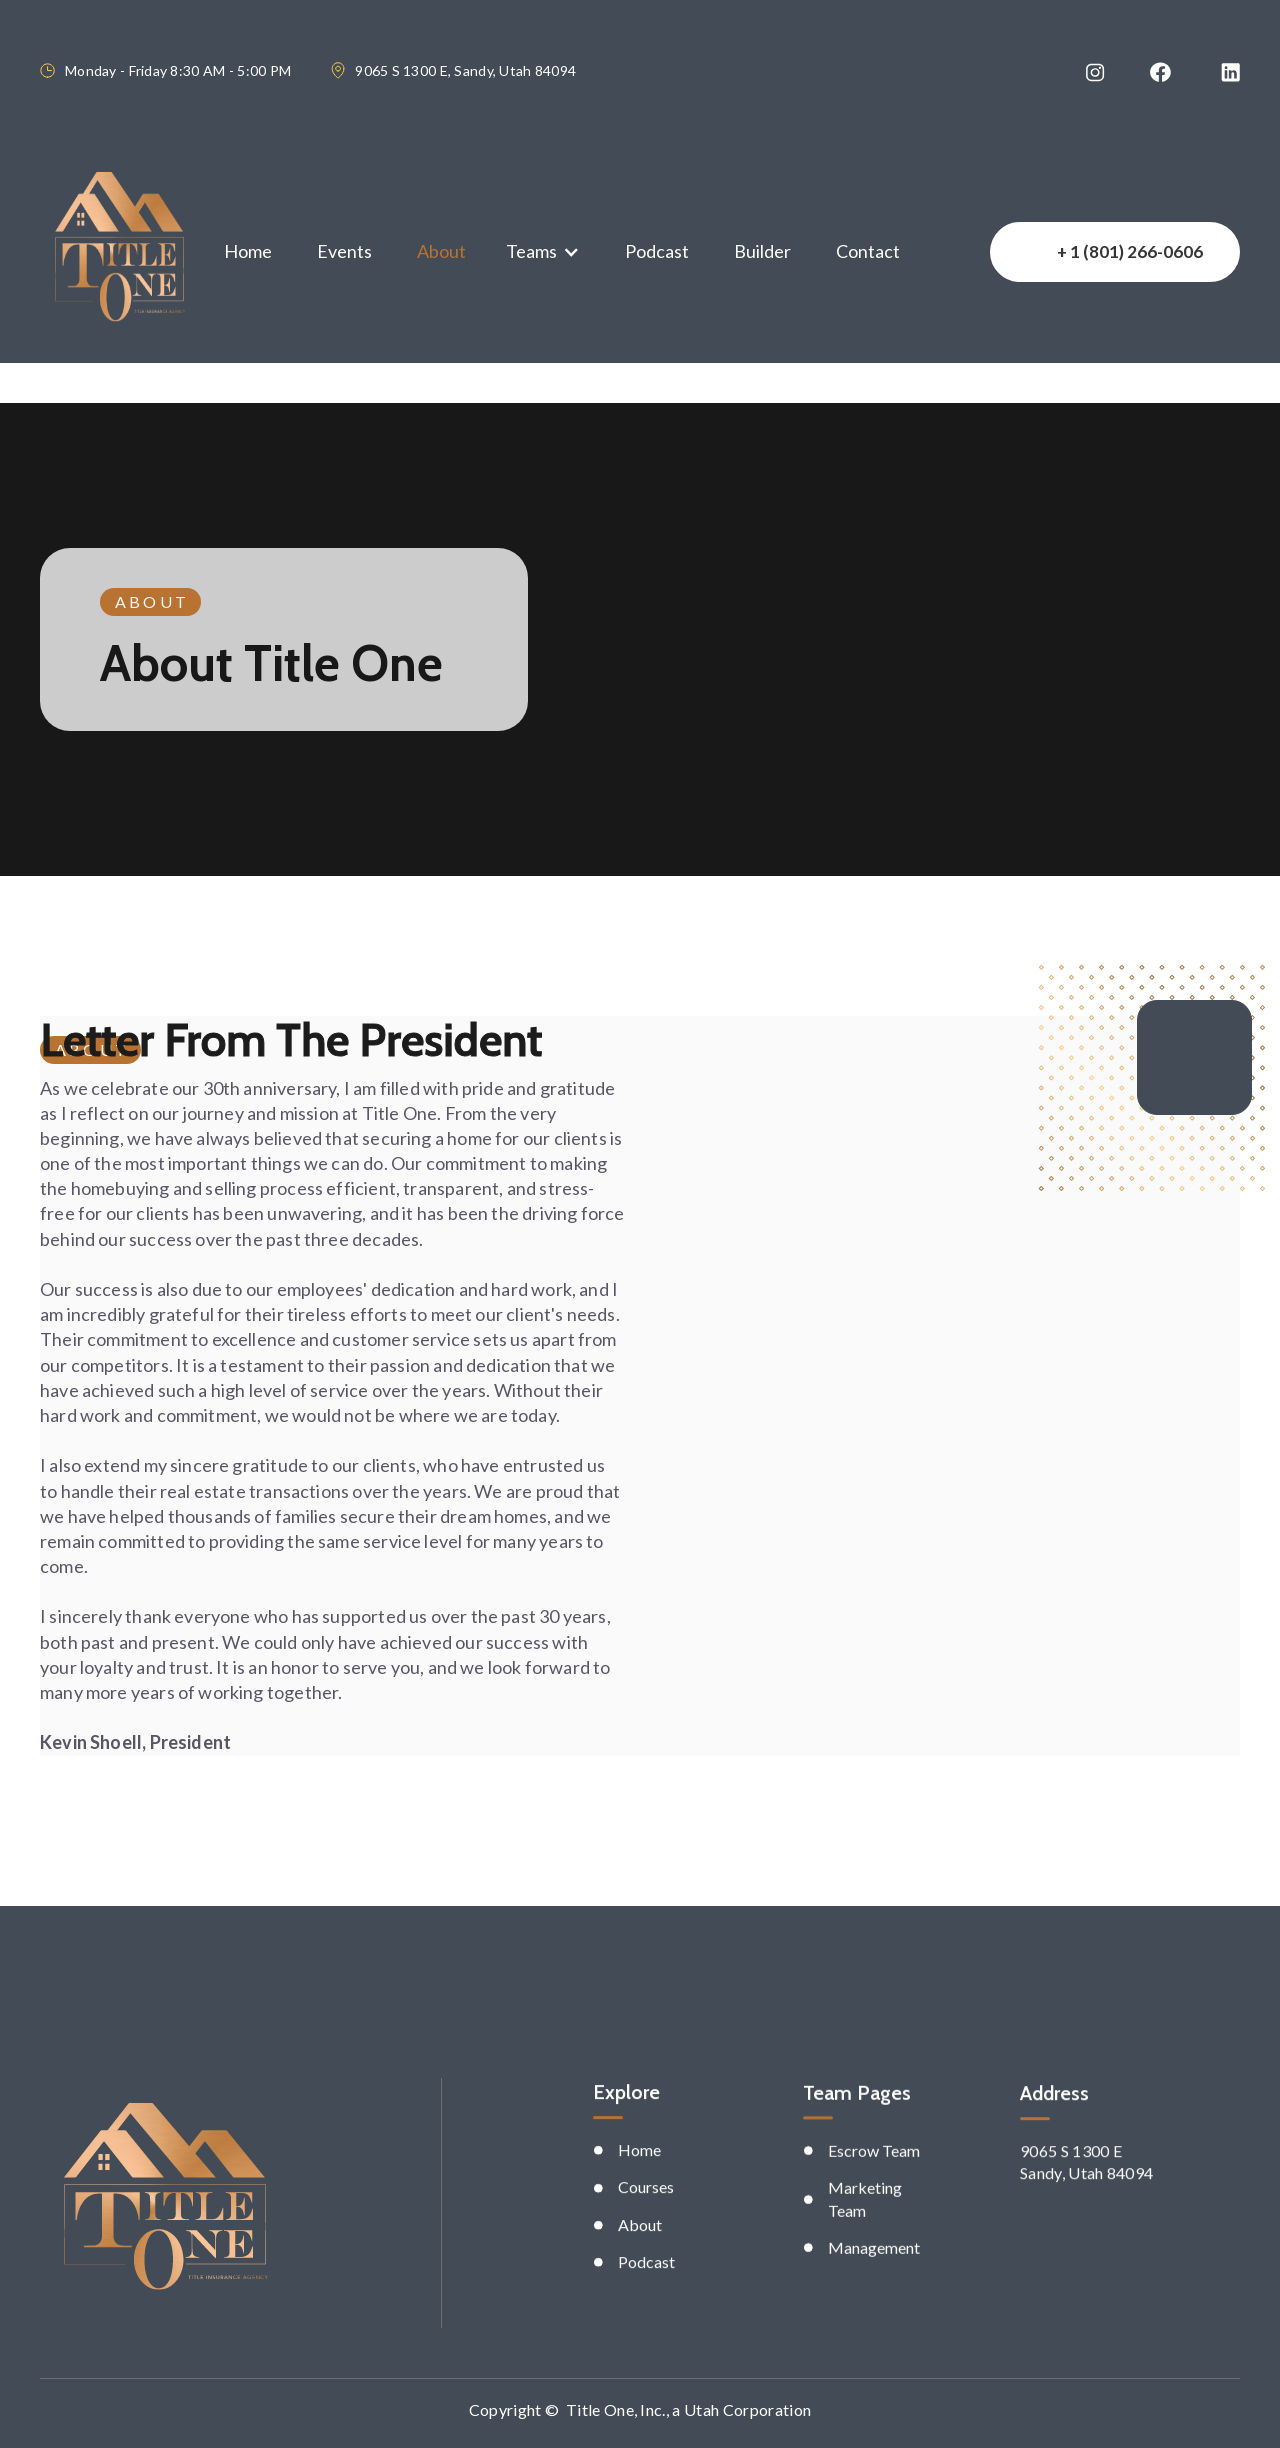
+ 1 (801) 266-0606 (1130, 251)
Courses (646, 2257)
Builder (762, 251)
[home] (119, 252)
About (441, 251)
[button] (543, 251)
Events (344, 251)
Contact (868, 251)
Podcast (657, 251)
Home (248, 251)
